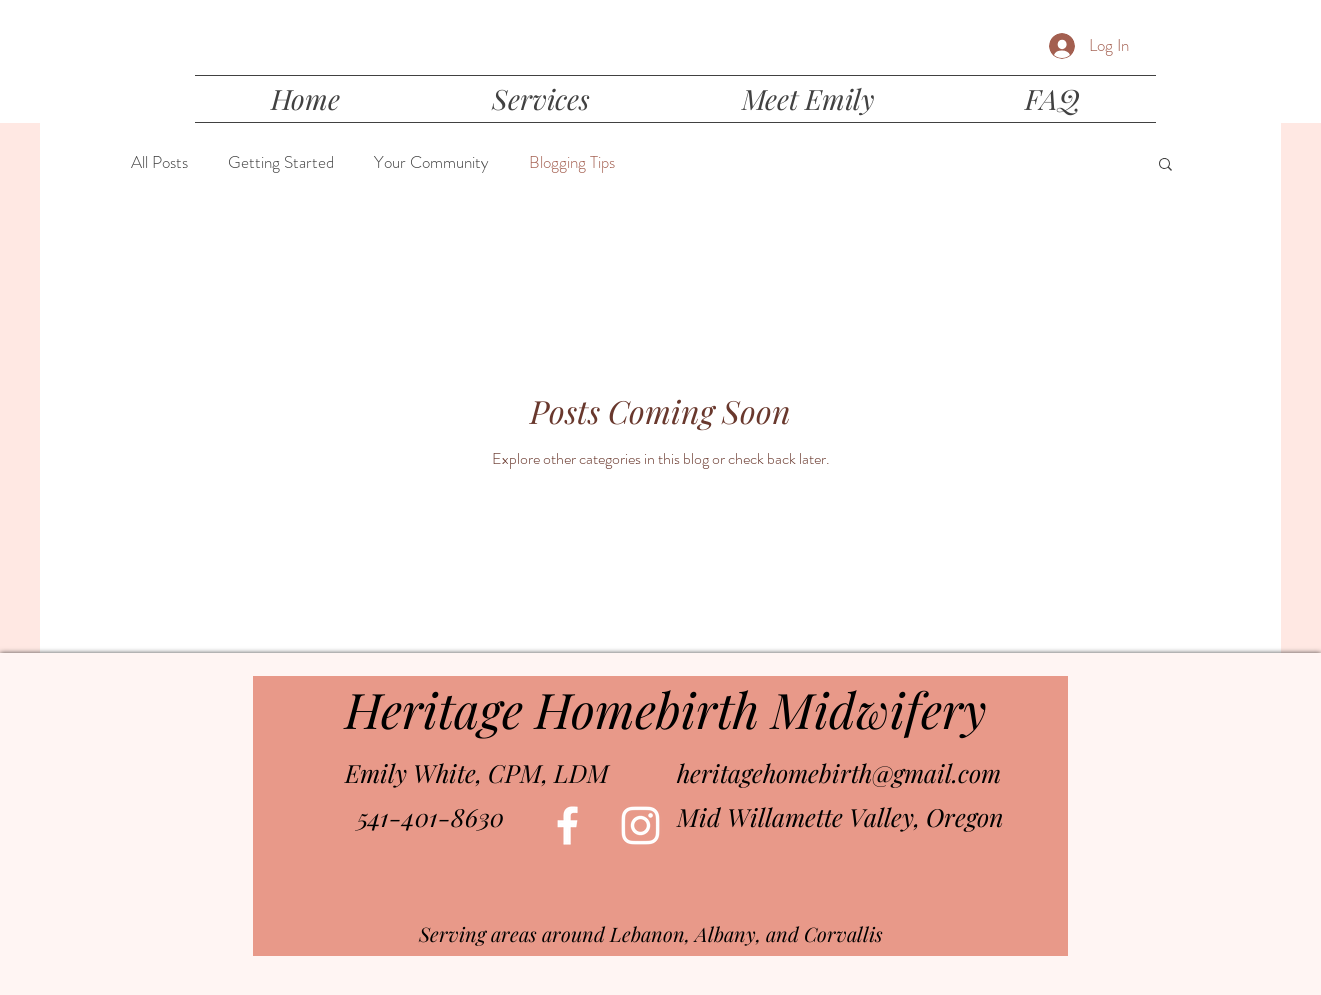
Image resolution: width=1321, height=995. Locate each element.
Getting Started (281, 162)
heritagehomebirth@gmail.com (839, 772)
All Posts (159, 162)
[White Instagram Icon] (640, 825)
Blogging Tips (572, 162)
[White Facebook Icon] (567, 825)
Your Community (431, 162)
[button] (1165, 165)
